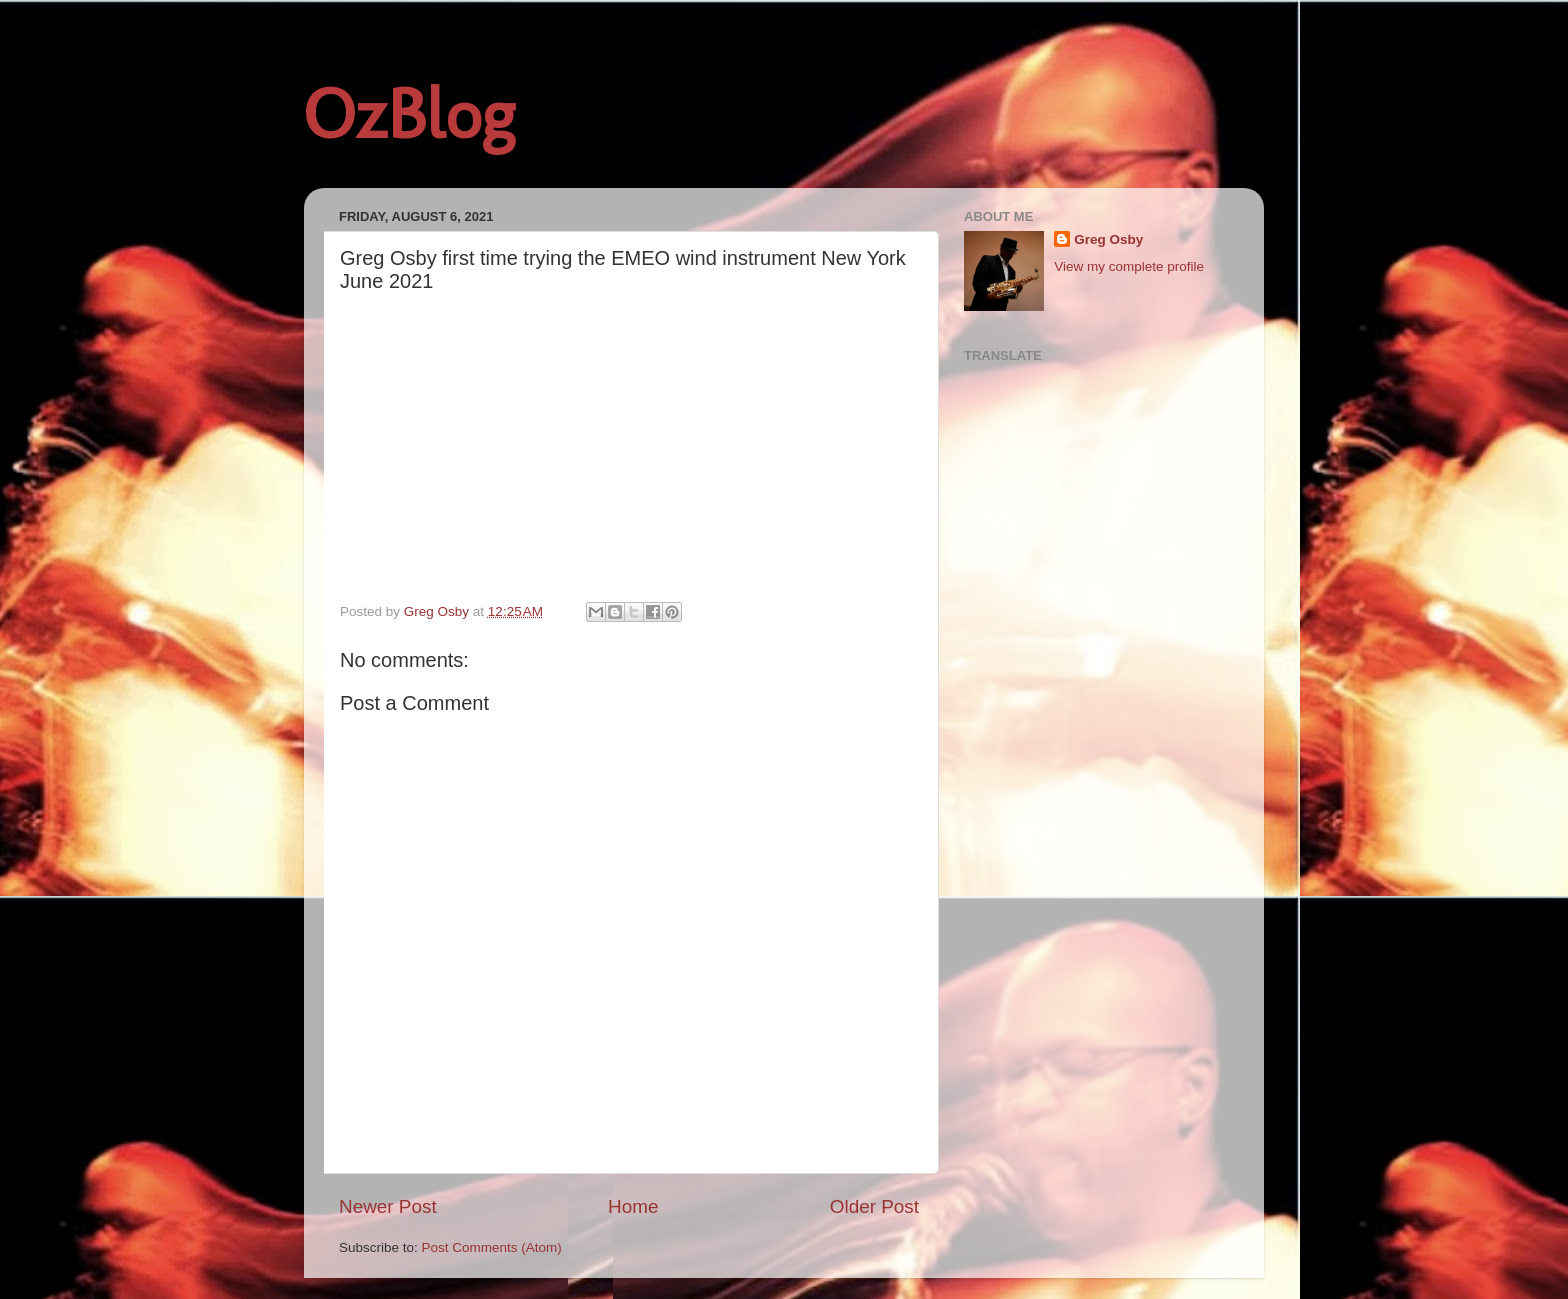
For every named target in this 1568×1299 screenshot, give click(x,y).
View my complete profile (1129, 266)
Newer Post (388, 1206)
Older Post (874, 1206)
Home (633, 1206)
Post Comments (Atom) (492, 1247)
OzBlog (409, 114)
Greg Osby (1108, 239)
